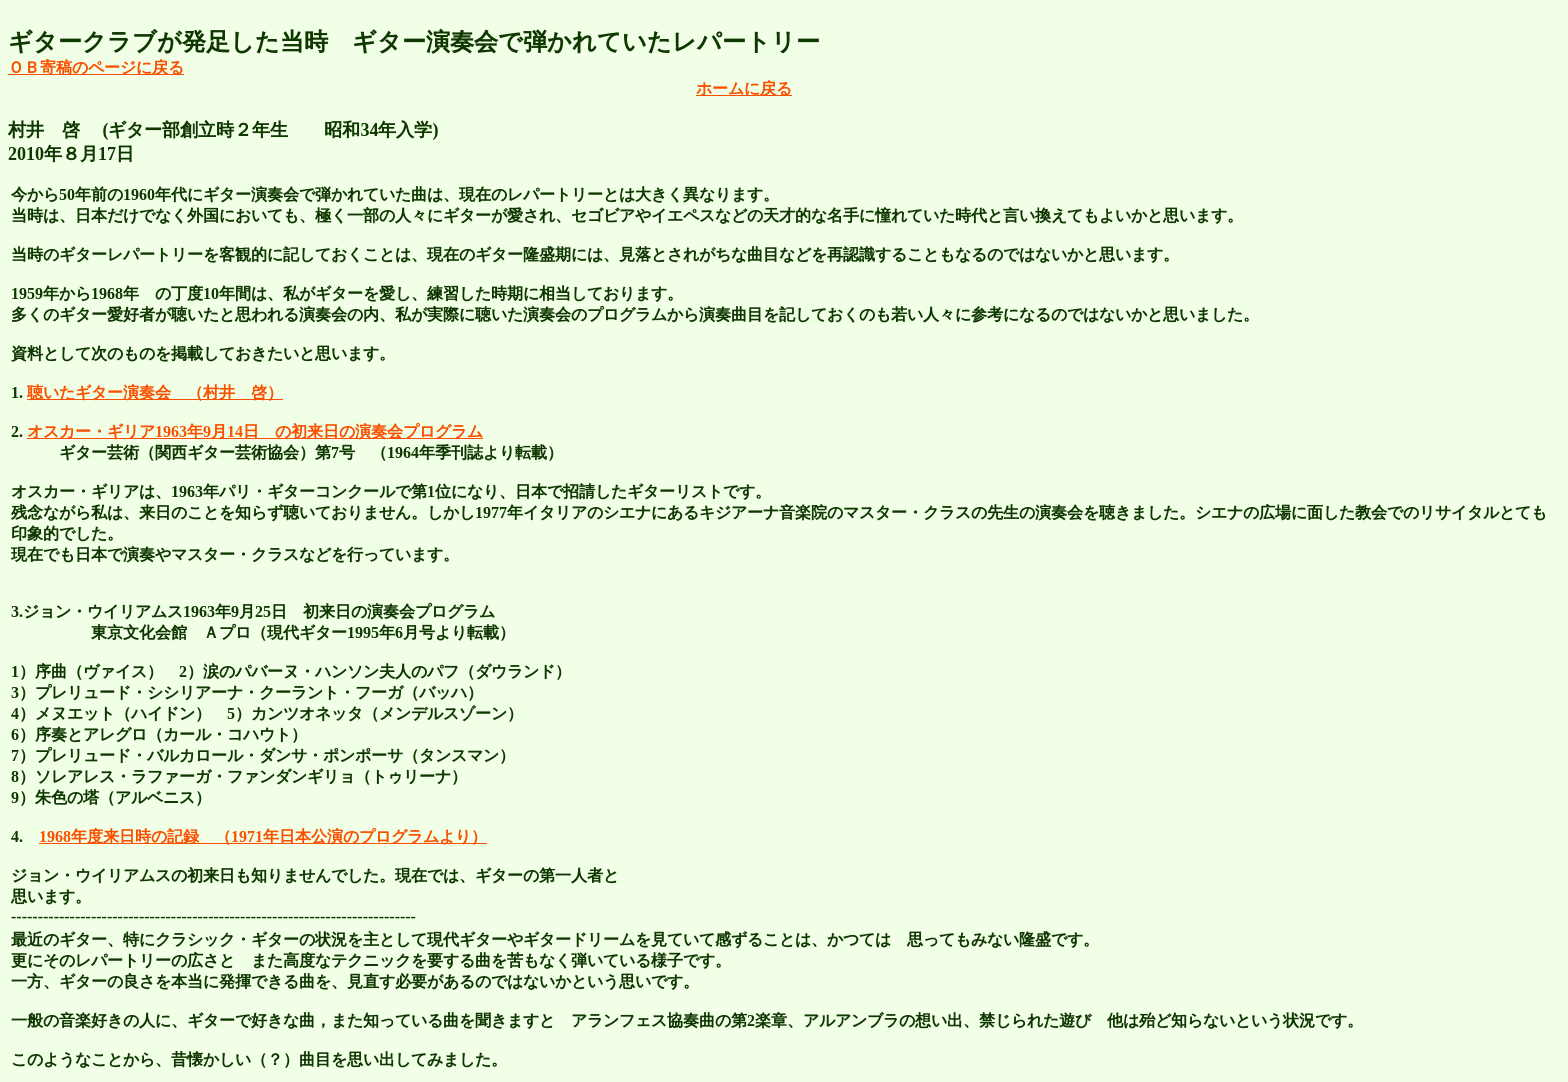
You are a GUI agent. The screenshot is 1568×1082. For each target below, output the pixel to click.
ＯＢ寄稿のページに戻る (96, 67)
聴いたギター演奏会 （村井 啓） (155, 392)
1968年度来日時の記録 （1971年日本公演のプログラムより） (263, 836)
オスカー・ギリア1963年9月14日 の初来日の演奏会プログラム (255, 431)
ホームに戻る (744, 88)
